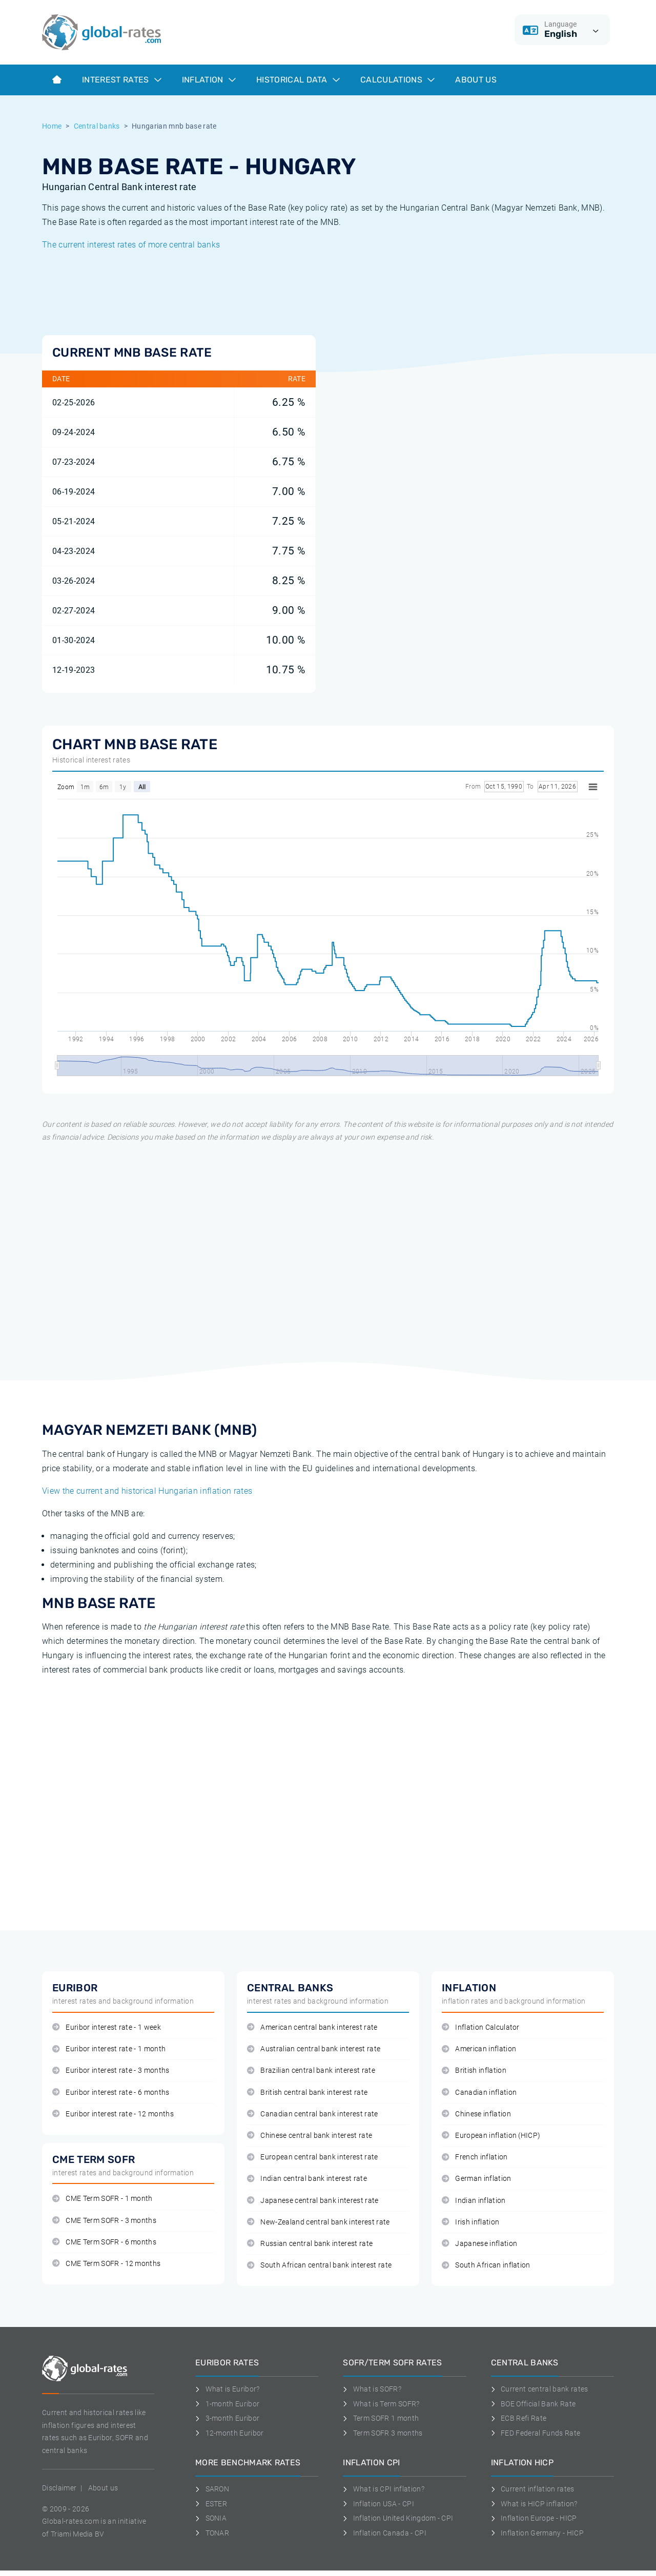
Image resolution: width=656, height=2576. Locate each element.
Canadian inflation (479, 2092)
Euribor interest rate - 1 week (106, 2027)
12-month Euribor (229, 2433)
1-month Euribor (227, 2404)
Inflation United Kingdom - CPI (398, 2518)
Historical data (298, 80)
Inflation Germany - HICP (537, 2533)
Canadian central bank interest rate (312, 2114)
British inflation (474, 2070)
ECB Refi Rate (519, 2418)
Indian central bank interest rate (307, 2178)
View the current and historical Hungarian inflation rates (147, 1491)
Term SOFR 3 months (382, 2433)
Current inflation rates (533, 2489)
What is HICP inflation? (534, 2504)
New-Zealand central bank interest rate (318, 2222)
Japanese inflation (479, 2243)
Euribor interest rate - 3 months (111, 2070)
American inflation (479, 2049)
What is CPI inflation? (383, 2489)
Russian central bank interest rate (310, 2243)
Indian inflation (474, 2200)
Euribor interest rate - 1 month (109, 2049)
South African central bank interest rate (319, 2265)
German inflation (476, 2178)
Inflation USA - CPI (378, 2504)
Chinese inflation (476, 2114)
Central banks (97, 126)
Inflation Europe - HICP (534, 2518)
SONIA (211, 2518)
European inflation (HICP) (491, 2135)
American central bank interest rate (312, 2027)
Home (51, 126)
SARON (212, 2489)
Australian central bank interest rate (313, 2049)
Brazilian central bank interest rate (311, 2070)
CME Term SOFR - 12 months (106, 2263)
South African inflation (486, 2265)
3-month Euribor (227, 2418)
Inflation (209, 80)
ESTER (211, 2504)
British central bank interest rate (307, 2092)
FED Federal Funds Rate (536, 2433)
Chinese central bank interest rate (309, 2135)
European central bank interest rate (312, 2157)
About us (476, 80)
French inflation (475, 2157)
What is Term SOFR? (381, 2404)
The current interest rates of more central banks (131, 245)
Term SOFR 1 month (381, 2418)
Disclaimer (59, 2488)
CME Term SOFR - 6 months (104, 2242)
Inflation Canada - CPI (384, 2533)
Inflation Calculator (481, 2027)
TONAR (212, 2533)
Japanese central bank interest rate (313, 2200)
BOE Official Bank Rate (533, 2404)
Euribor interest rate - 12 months (113, 2114)
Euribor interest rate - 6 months (111, 2092)
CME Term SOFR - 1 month (102, 2198)
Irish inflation (470, 2222)
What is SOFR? (372, 2389)
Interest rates (121, 80)
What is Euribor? (227, 2389)
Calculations (397, 80)
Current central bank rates (539, 2389)
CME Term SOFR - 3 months (104, 2220)
